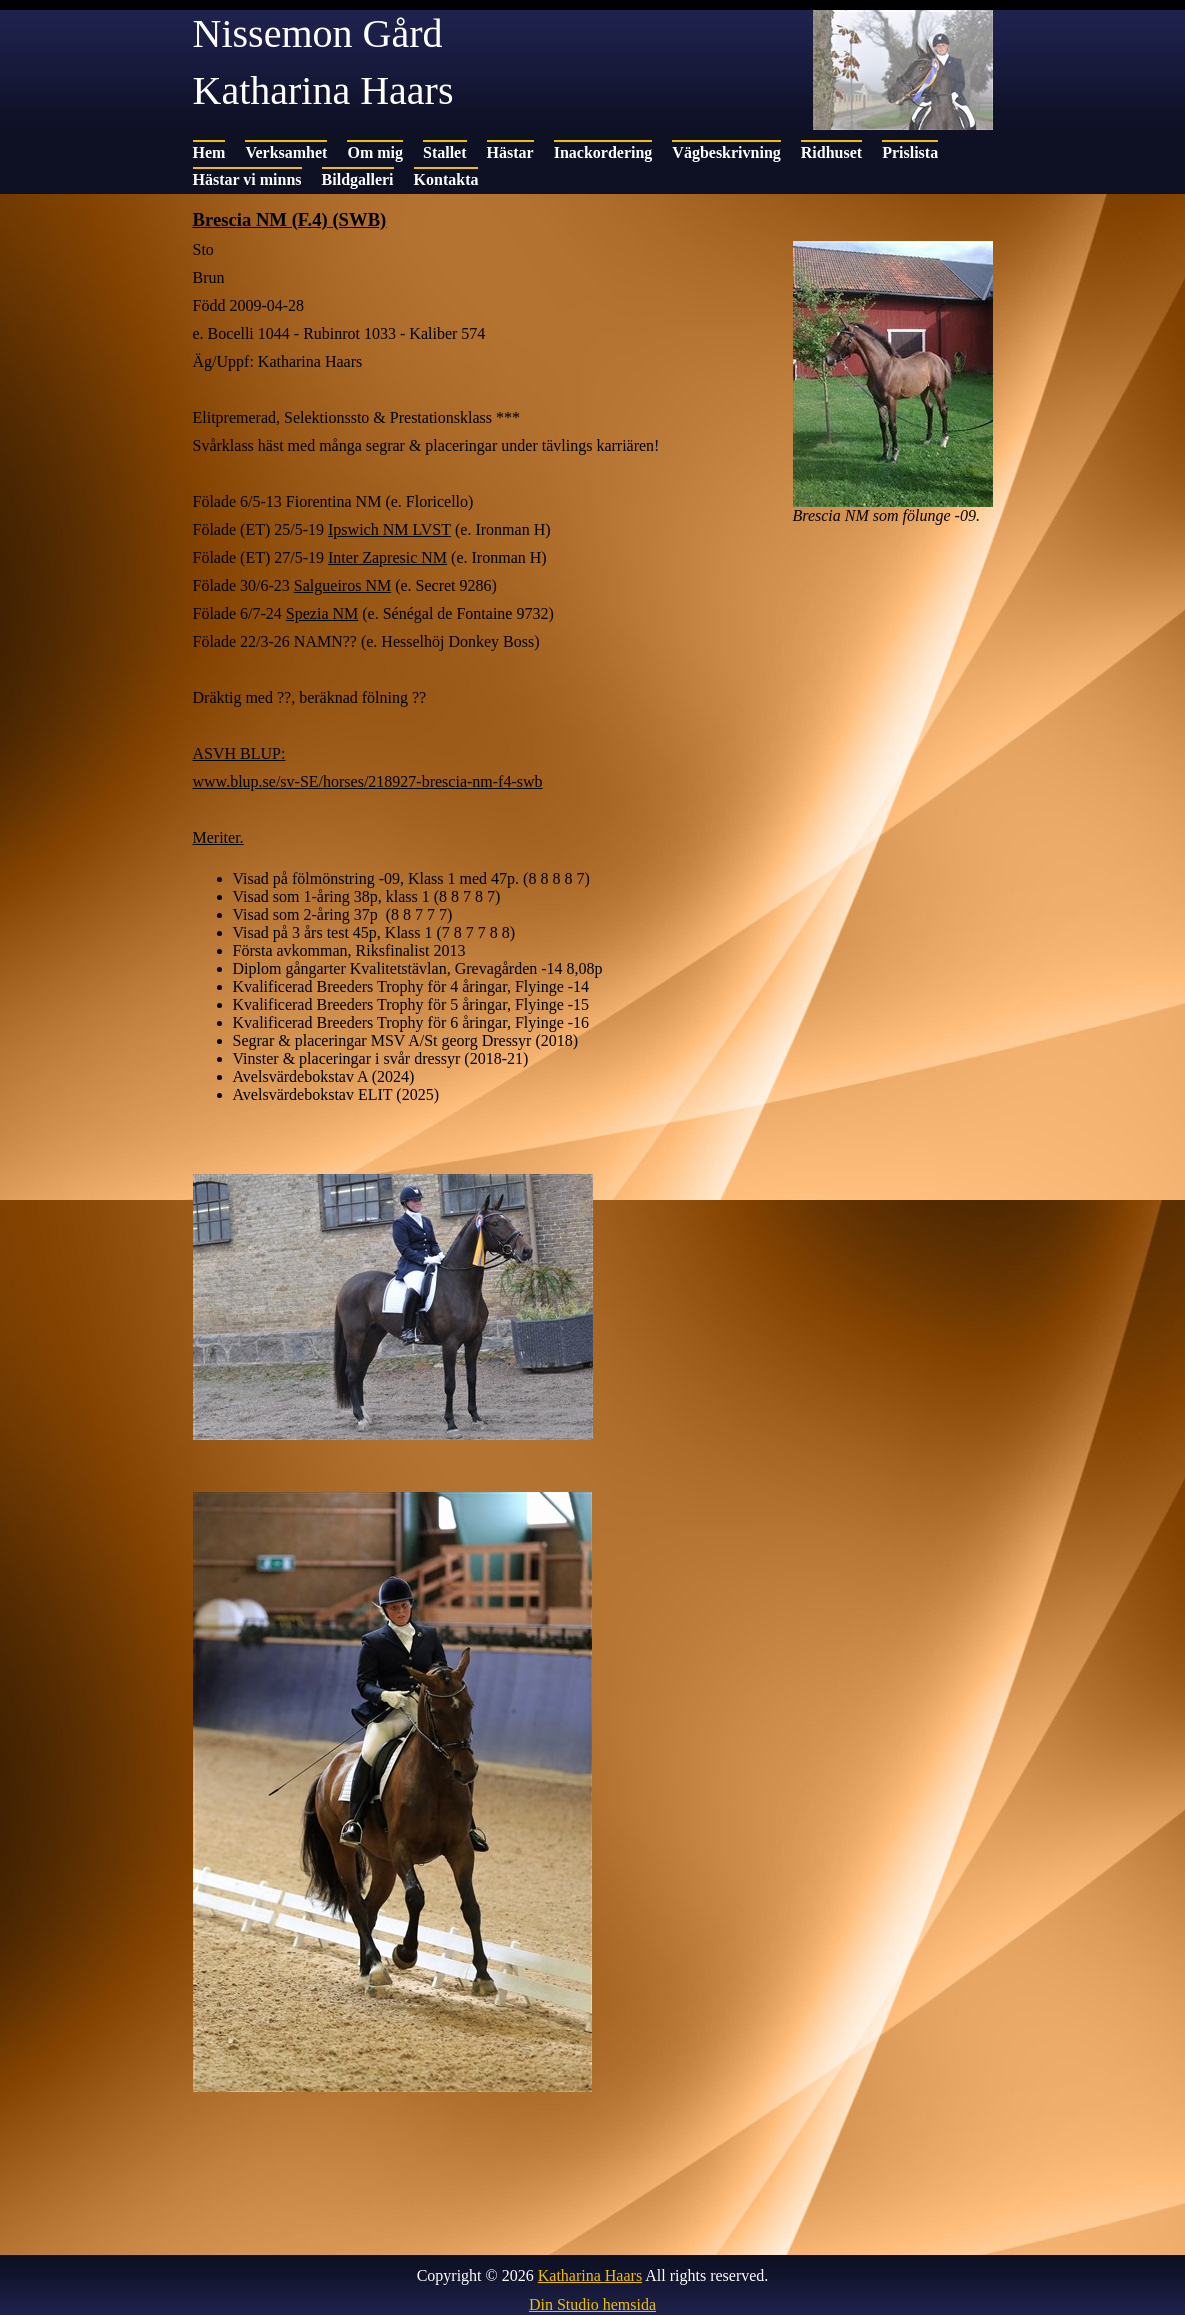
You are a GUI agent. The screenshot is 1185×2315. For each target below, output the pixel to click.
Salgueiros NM (342, 585)
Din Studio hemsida (592, 2304)
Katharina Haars (590, 2275)
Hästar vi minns (247, 179)
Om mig (375, 152)
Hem (209, 152)
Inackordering (603, 152)
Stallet (445, 152)
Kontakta (446, 179)
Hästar (510, 152)
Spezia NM (322, 613)
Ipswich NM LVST (389, 529)
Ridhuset (831, 152)
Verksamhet (286, 152)
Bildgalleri (358, 179)
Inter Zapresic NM (387, 557)
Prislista (910, 152)
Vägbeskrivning (726, 152)
